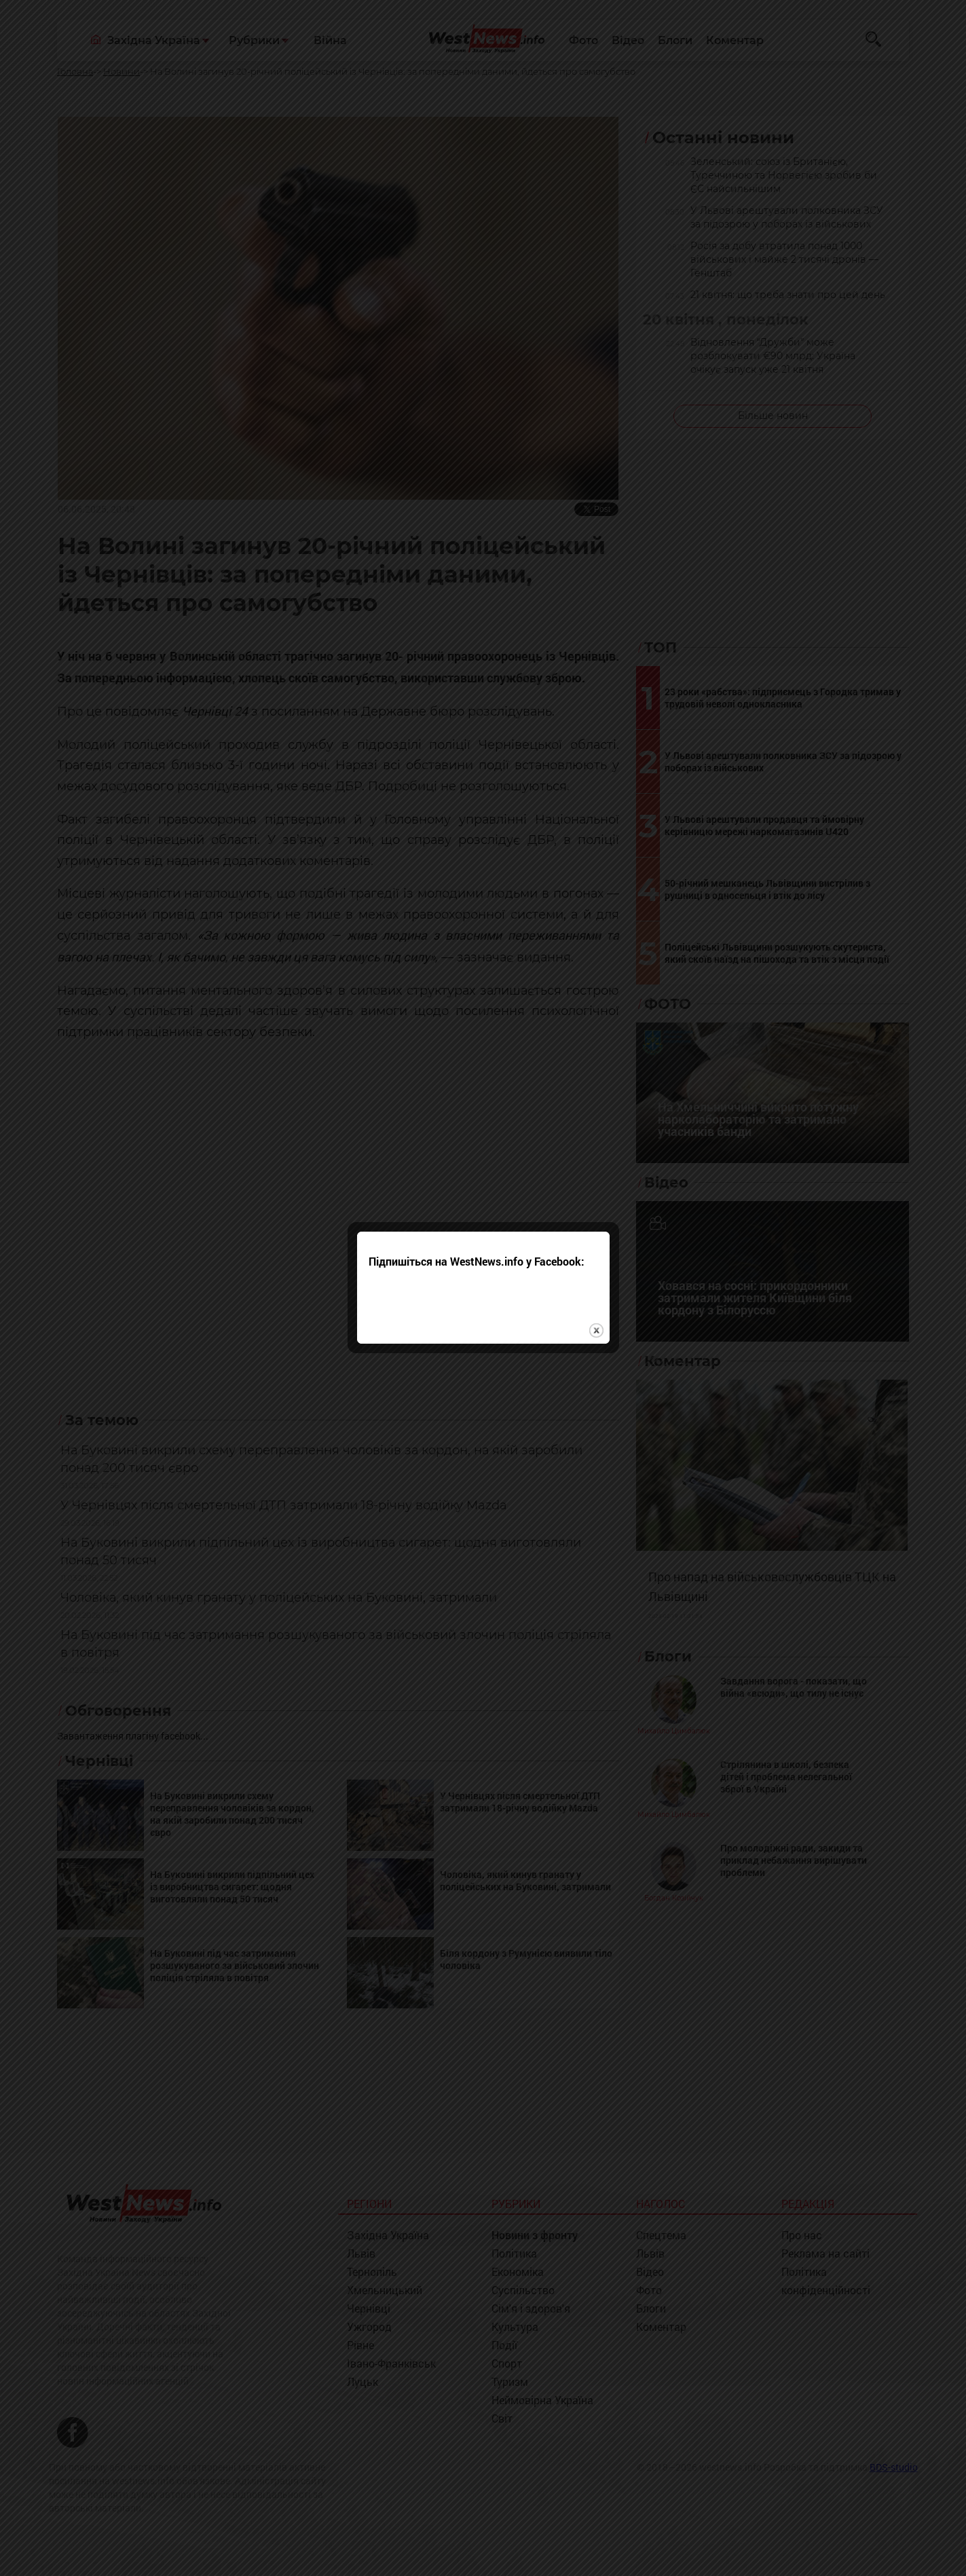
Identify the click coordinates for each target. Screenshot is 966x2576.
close (596, 1253)
